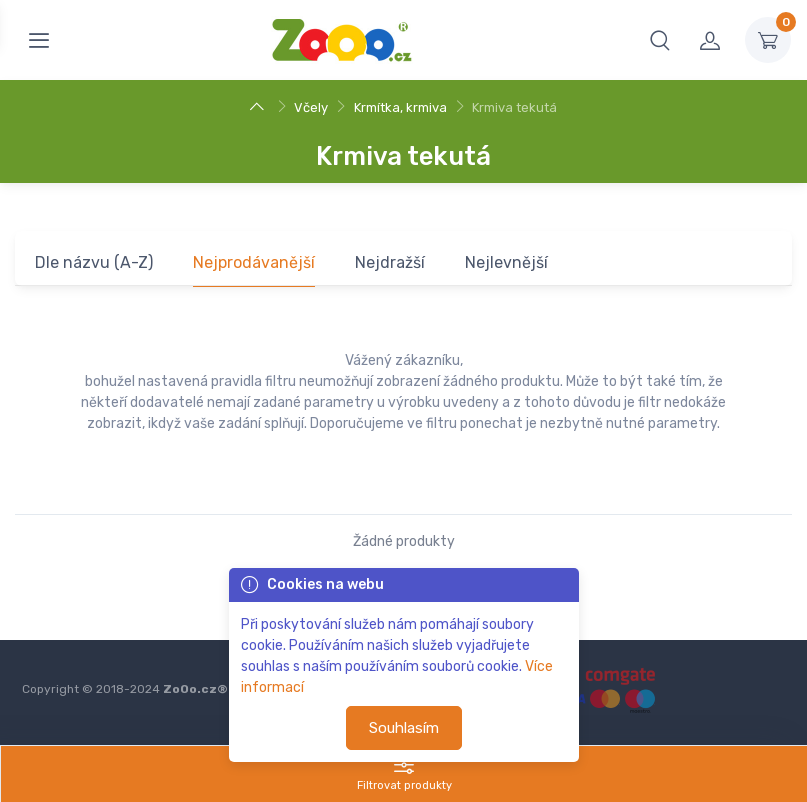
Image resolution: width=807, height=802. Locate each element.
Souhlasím (404, 728)
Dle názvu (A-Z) (94, 262)
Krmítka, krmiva (400, 107)
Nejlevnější (506, 262)
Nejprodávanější (254, 262)
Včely (311, 107)
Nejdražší (390, 262)
